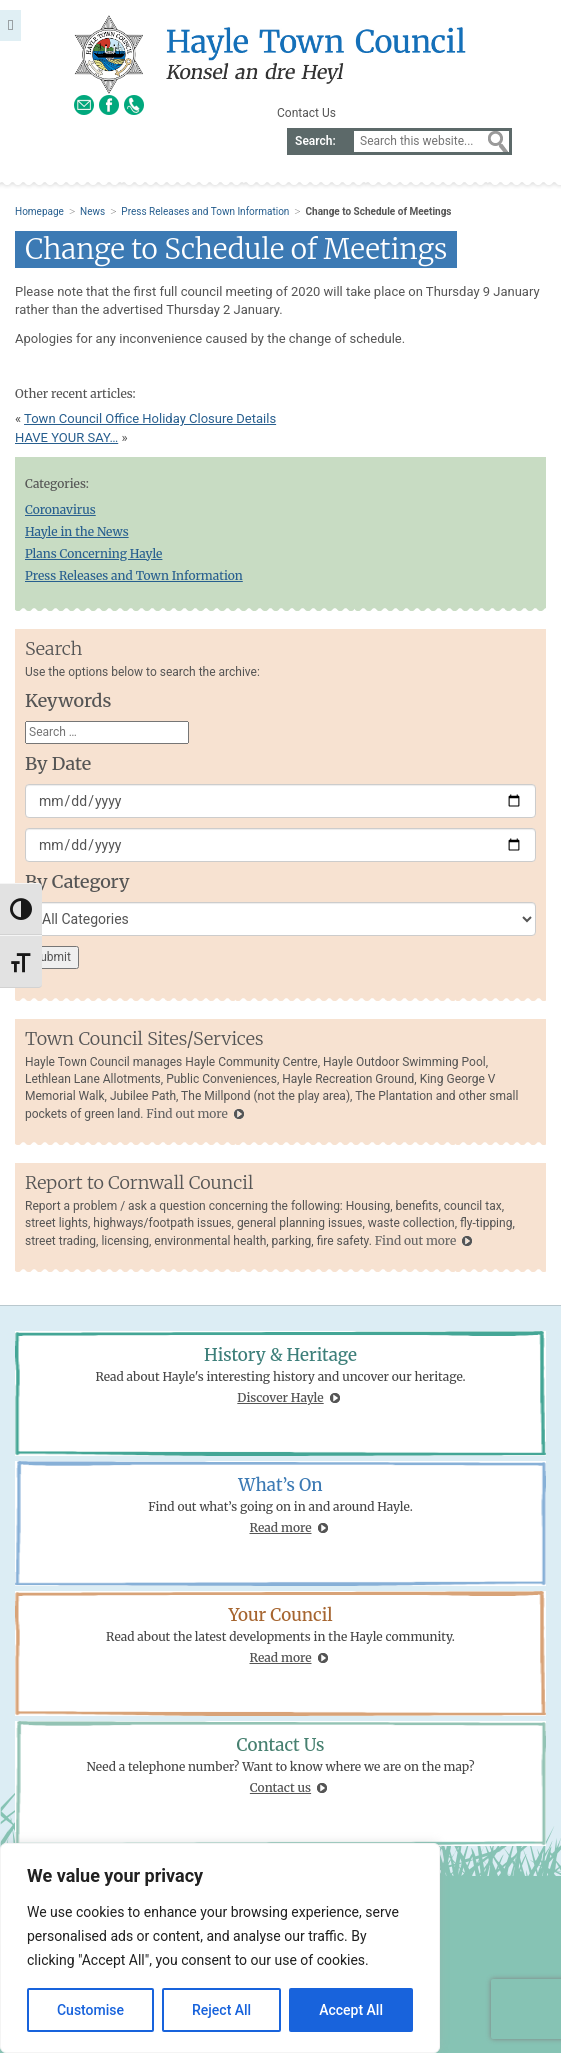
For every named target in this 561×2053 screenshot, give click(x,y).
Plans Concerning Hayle (93, 553)
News (92, 211)
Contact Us (306, 113)
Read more (281, 1527)
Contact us (280, 1787)
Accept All (351, 2010)
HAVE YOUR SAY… (66, 437)
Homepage (39, 211)
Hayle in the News (77, 531)
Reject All (221, 2010)
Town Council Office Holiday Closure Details (150, 418)
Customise (90, 2010)
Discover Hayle (280, 1397)
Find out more (186, 1113)
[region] (220, 1948)
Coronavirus (60, 509)
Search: (315, 141)
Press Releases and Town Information (205, 211)
